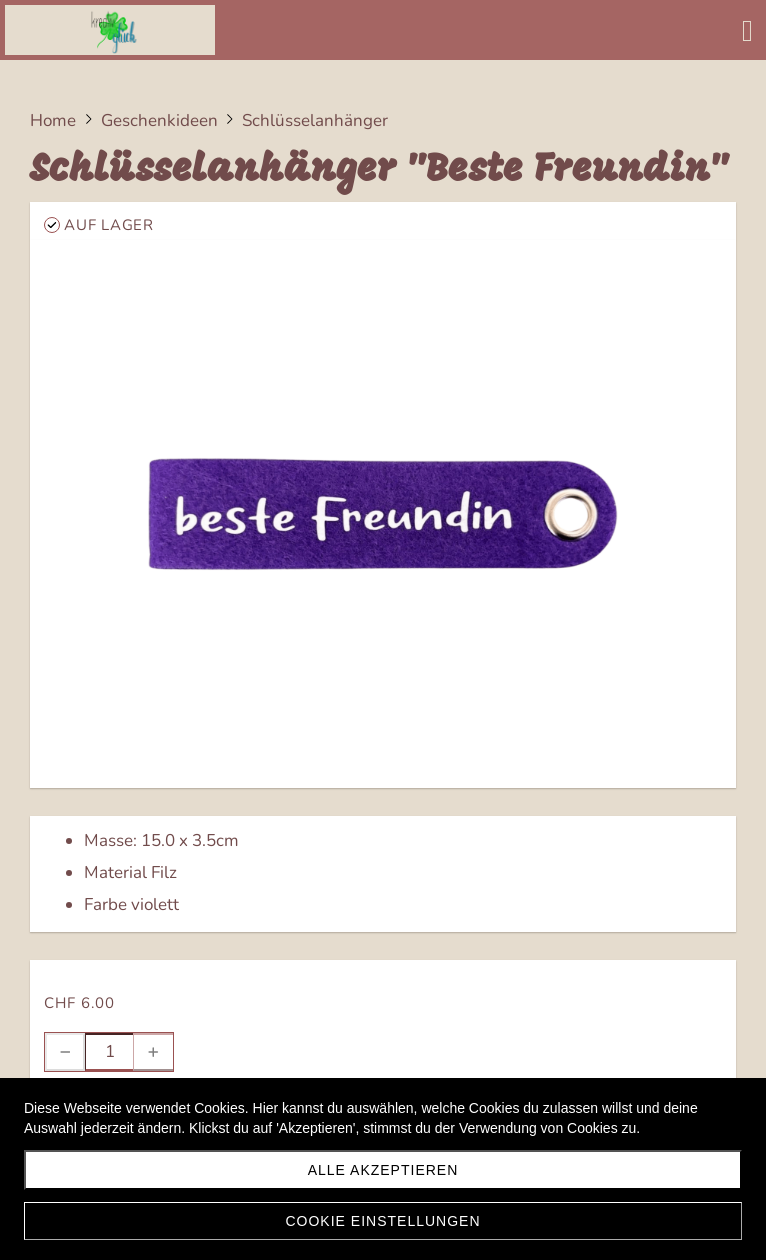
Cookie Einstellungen (382, 1221)
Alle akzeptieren (383, 1170)
